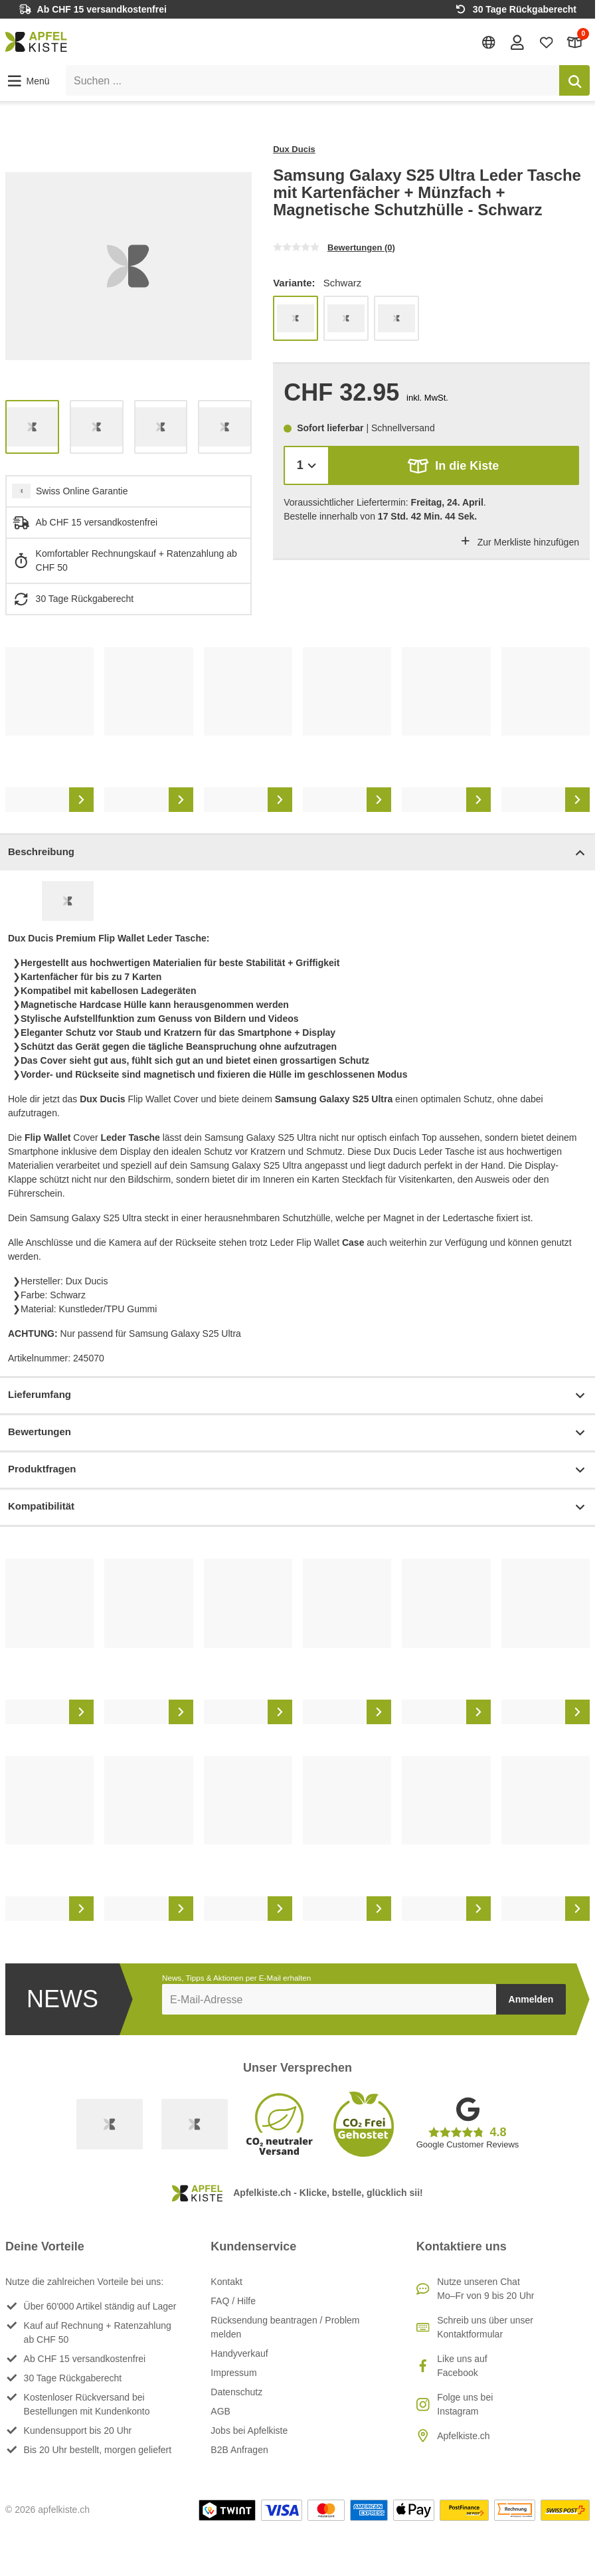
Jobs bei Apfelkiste (249, 2430)
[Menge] (306, 465)
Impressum (233, 2372)
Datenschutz (236, 2392)
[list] (128, 266)
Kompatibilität (297, 1507)
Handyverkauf (239, 2353)
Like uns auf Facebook (462, 2365)
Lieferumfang (297, 1396)
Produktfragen (297, 1470)
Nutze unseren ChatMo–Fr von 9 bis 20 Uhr (485, 2288)
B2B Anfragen (239, 2449)
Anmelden (531, 1999)
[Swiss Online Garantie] (109, 2124)
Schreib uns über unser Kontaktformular (485, 2327)
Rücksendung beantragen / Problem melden (285, 2327)
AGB (220, 2411)
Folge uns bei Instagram (465, 2404)
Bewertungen (297, 1433)
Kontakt (226, 2281)
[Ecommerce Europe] (194, 2124)
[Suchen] (574, 80)
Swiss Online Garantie (82, 491)
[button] (27, 81)
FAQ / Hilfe (233, 2301)
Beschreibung (297, 853)
